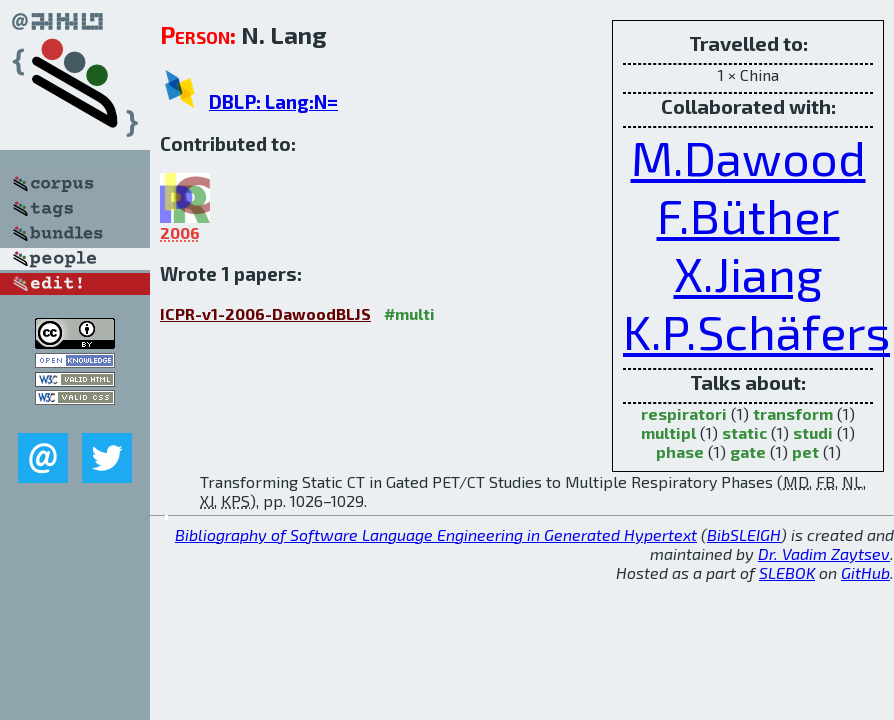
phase (680, 451)
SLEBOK (787, 572)
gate (748, 451)
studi (813, 432)
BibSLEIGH (744, 534)
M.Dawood (748, 157)
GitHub (865, 572)
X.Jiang (748, 273)
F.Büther (748, 215)
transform (793, 413)
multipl (668, 432)
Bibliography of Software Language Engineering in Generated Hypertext (436, 534)
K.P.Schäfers (756, 331)
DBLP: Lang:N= (273, 101)
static (744, 432)
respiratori (684, 413)
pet (805, 451)
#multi (409, 313)
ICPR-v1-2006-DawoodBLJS (265, 313)
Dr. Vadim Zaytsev (824, 553)
